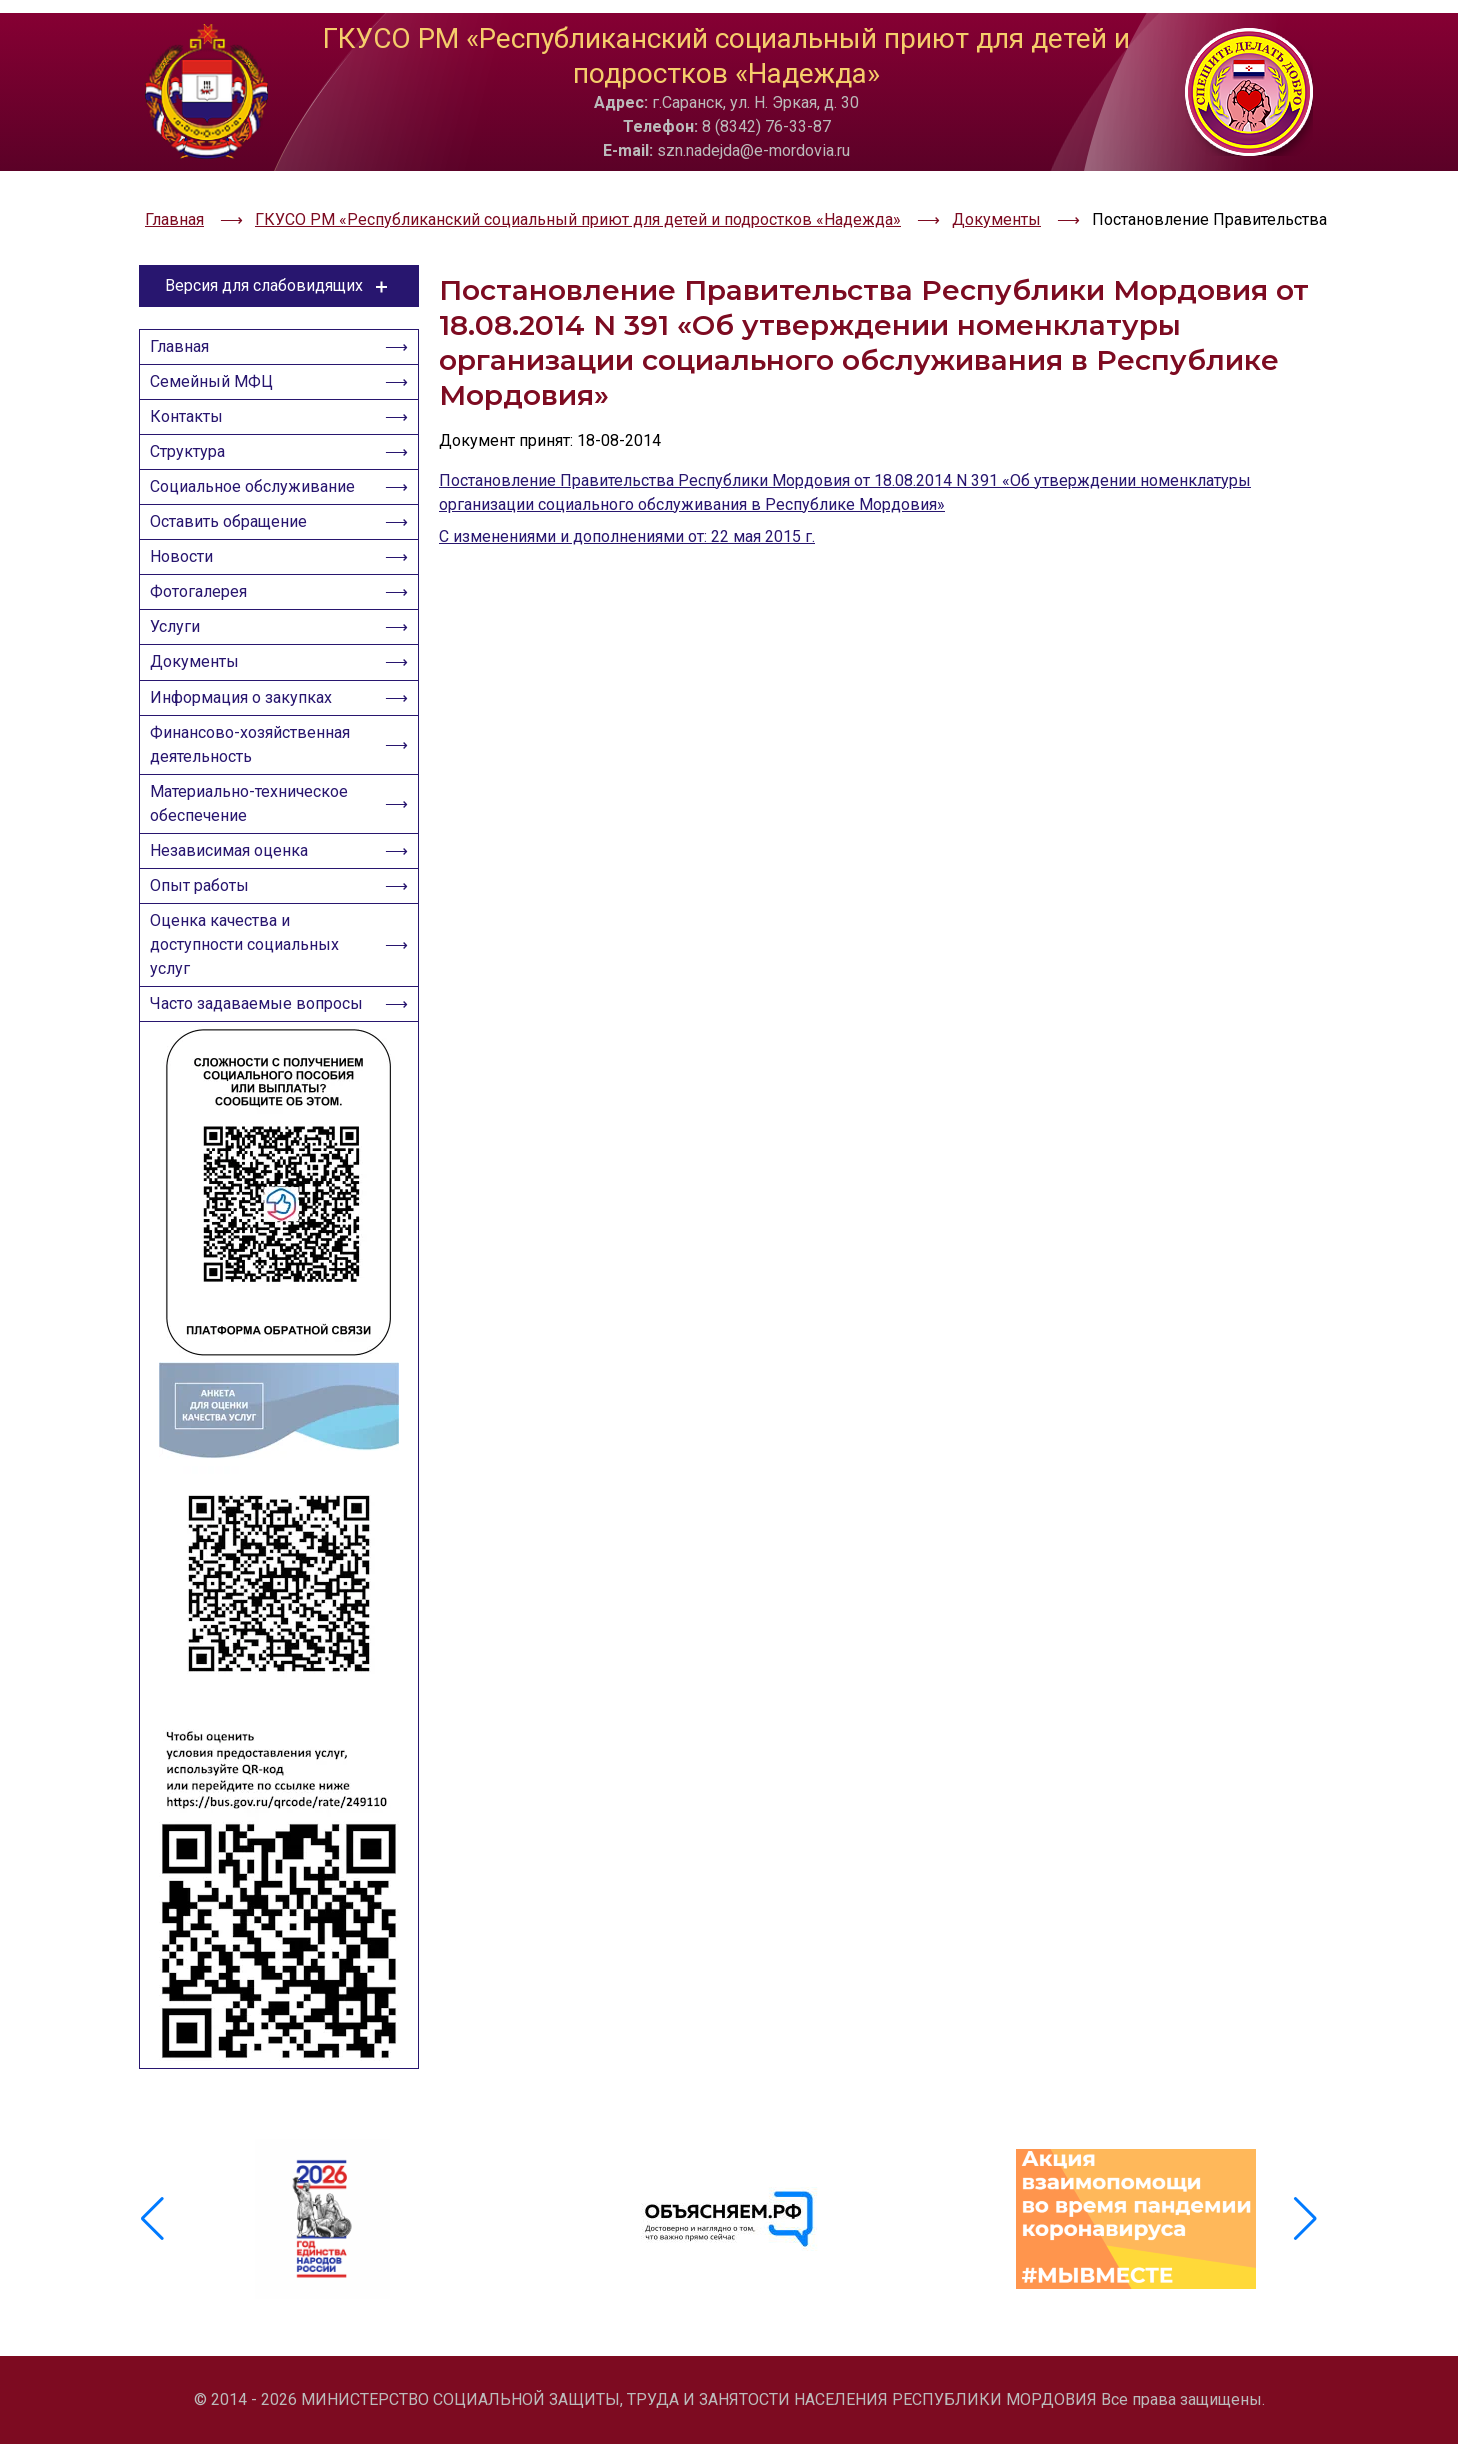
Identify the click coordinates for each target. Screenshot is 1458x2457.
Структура (193, 423)
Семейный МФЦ (217, 341)
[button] (1305, 2257)
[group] (322, 2257)
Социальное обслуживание (258, 464)
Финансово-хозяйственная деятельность (256, 763)
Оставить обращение (234, 505)
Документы (200, 669)
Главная (185, 300)
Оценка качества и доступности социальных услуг (250, 987)
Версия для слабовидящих (279, 235)
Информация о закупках (247, 710)
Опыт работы (205, 922)
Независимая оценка (235, 881)
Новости (187, 546)
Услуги (181, 628)
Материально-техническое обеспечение (255, 828)
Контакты (192, 382)
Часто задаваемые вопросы (227, 1064)
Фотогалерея (204, 587)
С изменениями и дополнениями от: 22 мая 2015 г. (627, 485)
